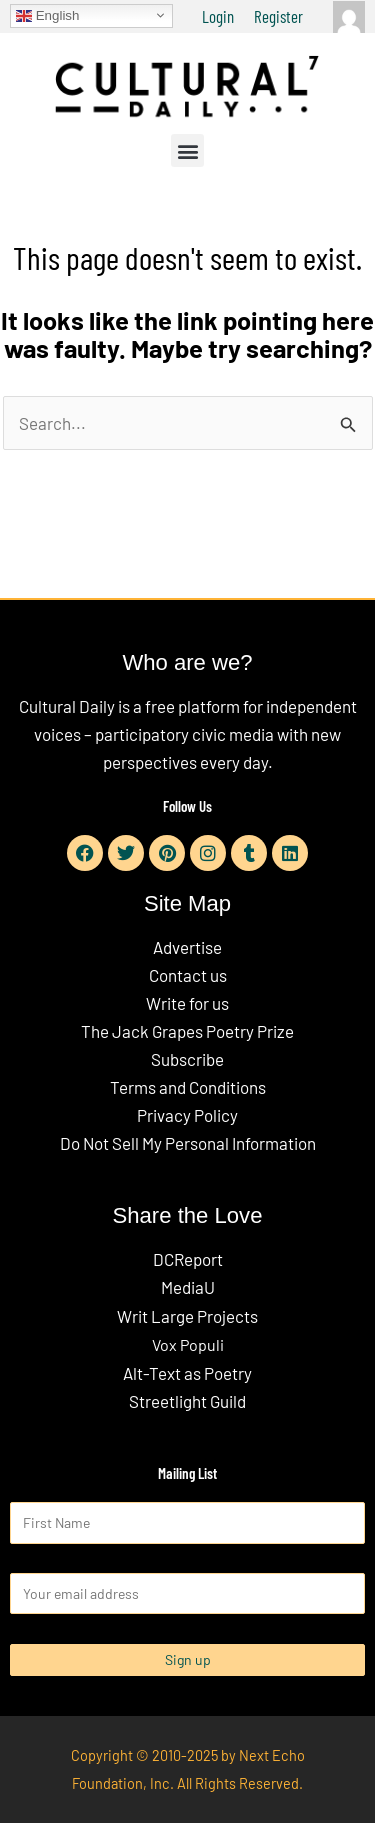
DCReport (188, 1259)
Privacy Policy (187, 1115)
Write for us (187, 1003)
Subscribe (187, 1059)
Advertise (187, 947)
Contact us (188, 975)
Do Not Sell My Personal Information (188, 1143)
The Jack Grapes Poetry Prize (187, 1031)
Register (278, 16)
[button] (187, 150)
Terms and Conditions (188, 1087)
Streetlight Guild (187, 1401)
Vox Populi (188, 1344)
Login (218, 16)
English (47, 15)
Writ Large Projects (187, 1316)
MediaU (188, 1287)
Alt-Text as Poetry (187, 1373)
